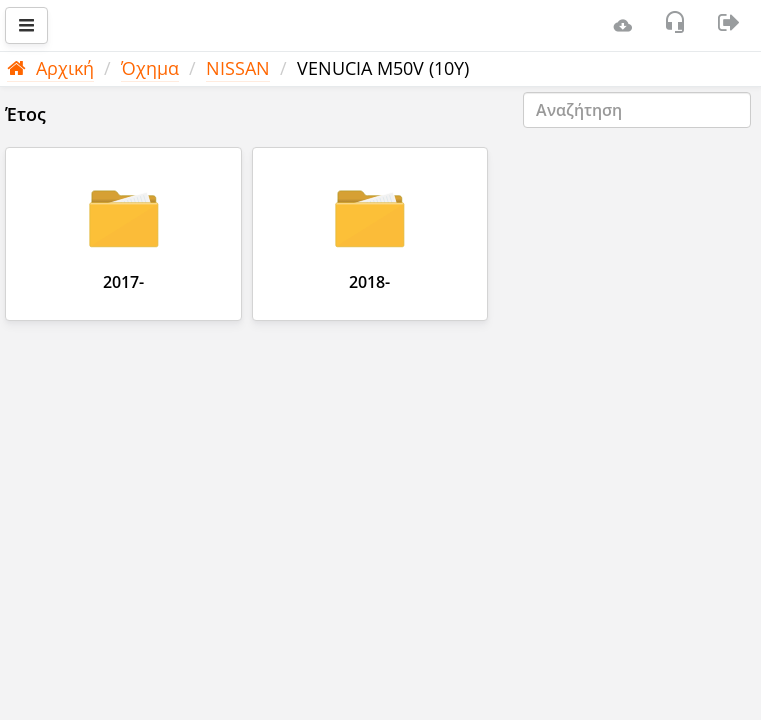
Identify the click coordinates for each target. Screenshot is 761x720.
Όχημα (150, 68)
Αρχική (50, 68)
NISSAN (238, 68)
